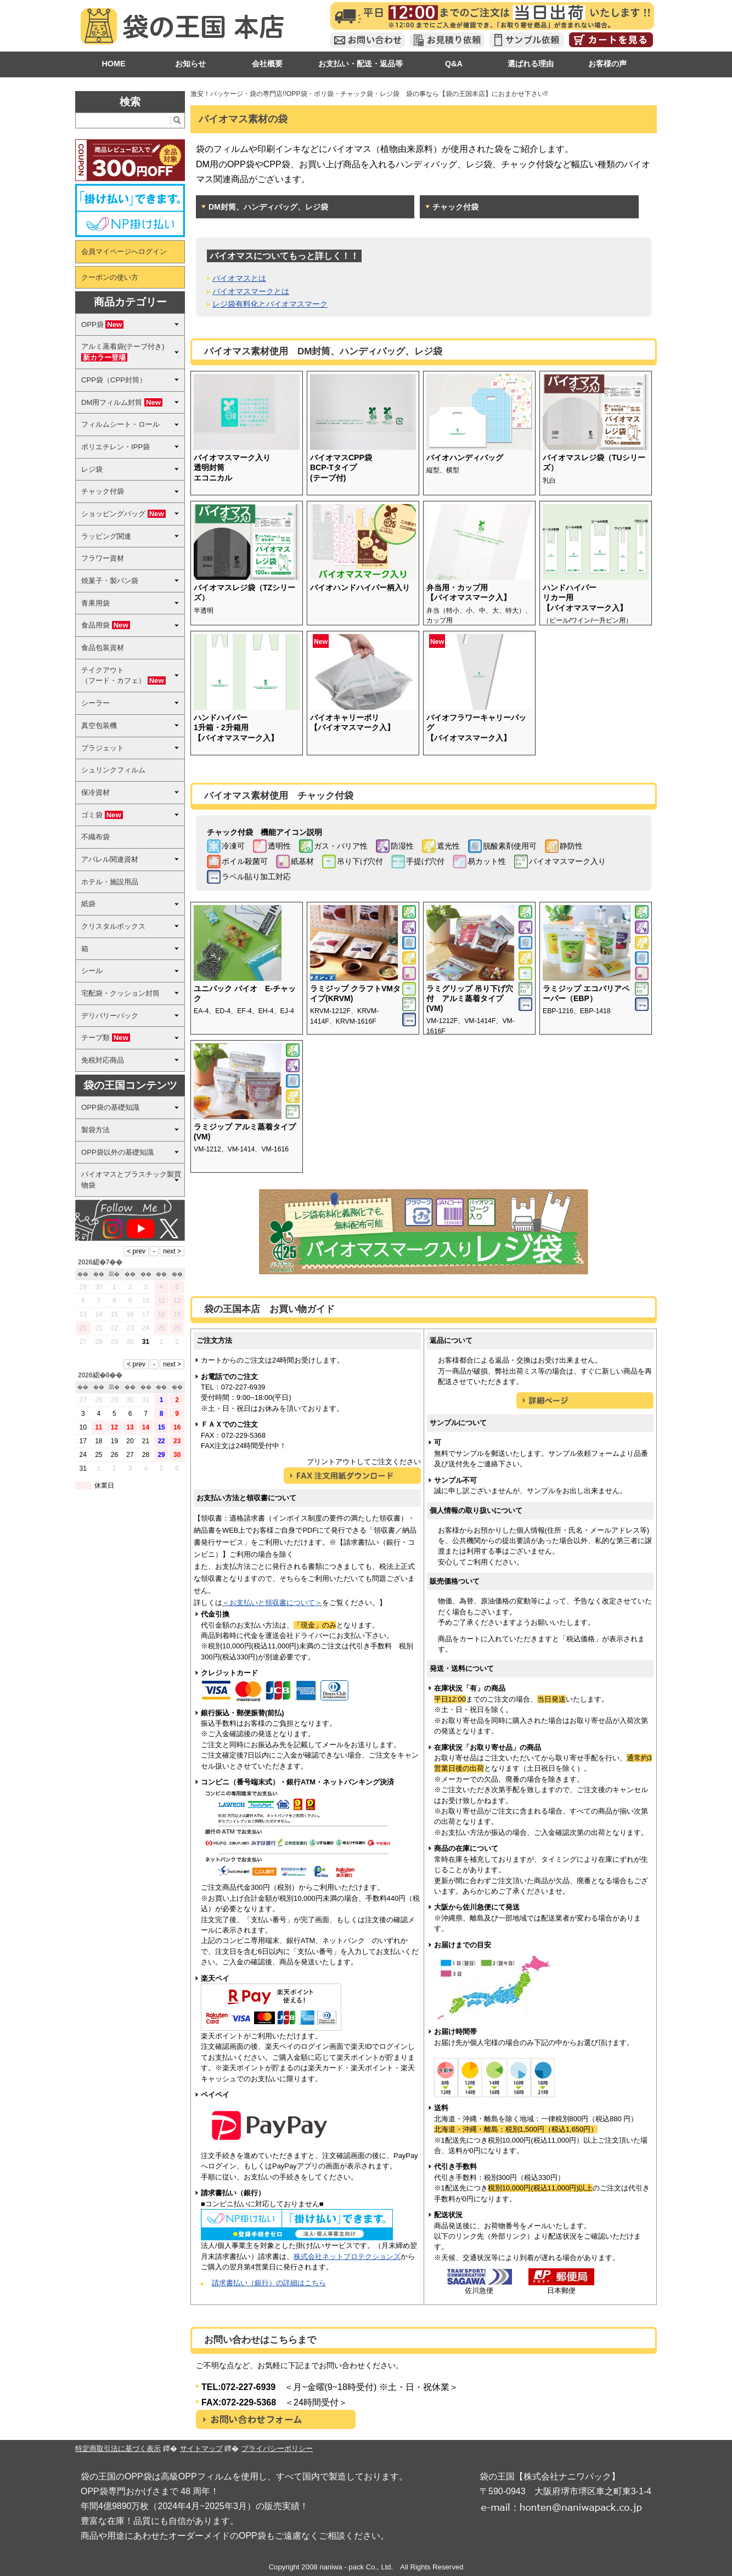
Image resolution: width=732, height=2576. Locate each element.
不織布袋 (95, 837)
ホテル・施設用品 (109, 882)
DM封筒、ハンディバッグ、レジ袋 (268, 206)
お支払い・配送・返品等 (360, 63)
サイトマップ (201, 2448)
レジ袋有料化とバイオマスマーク (270, 304)
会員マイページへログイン (124, 251)
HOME (113, 63)
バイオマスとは (239, 278)
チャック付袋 (455, 206)
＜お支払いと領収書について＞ (272, 1602)
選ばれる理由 (531, 63)
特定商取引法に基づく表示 (118, 2448)
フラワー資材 (102, 558)
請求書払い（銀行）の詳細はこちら (269, 2283)
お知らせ (190, 63)
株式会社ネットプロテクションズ (347, 2256)
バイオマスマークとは (250, 291)
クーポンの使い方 (109, 277)
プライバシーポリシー (277, 2448)
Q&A (454, 63)
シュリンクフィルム (113, 770)
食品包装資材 (102, 647)
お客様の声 (607, 63)
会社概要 (267, 63)
